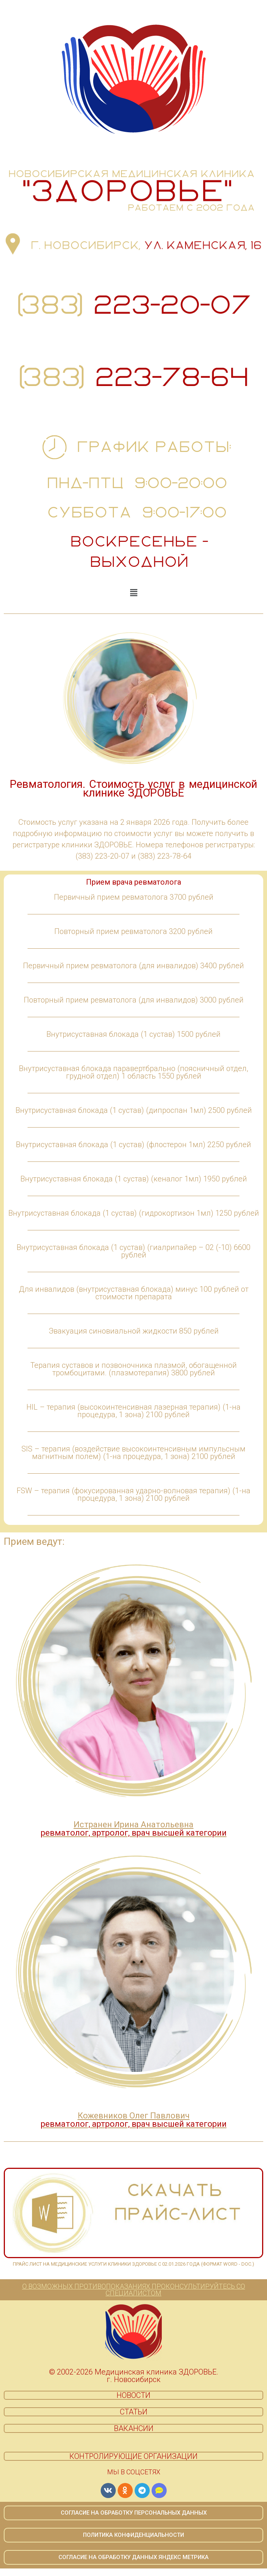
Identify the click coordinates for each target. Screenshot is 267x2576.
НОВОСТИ (133, 2395)
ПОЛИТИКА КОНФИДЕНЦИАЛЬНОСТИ (133, 2535)
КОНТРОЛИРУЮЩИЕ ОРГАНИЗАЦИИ (133, 2456)
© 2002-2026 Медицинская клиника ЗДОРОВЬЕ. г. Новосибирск (133, 2375)
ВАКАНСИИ (133, 2428)
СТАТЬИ (133, 2411)
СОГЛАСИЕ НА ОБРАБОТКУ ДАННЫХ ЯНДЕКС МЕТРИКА (133, 2557)
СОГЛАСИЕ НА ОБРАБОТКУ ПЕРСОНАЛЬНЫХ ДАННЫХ (134, 2512)
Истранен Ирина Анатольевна (134, 1828)
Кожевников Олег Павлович (134, 2120)
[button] (133, 593)
